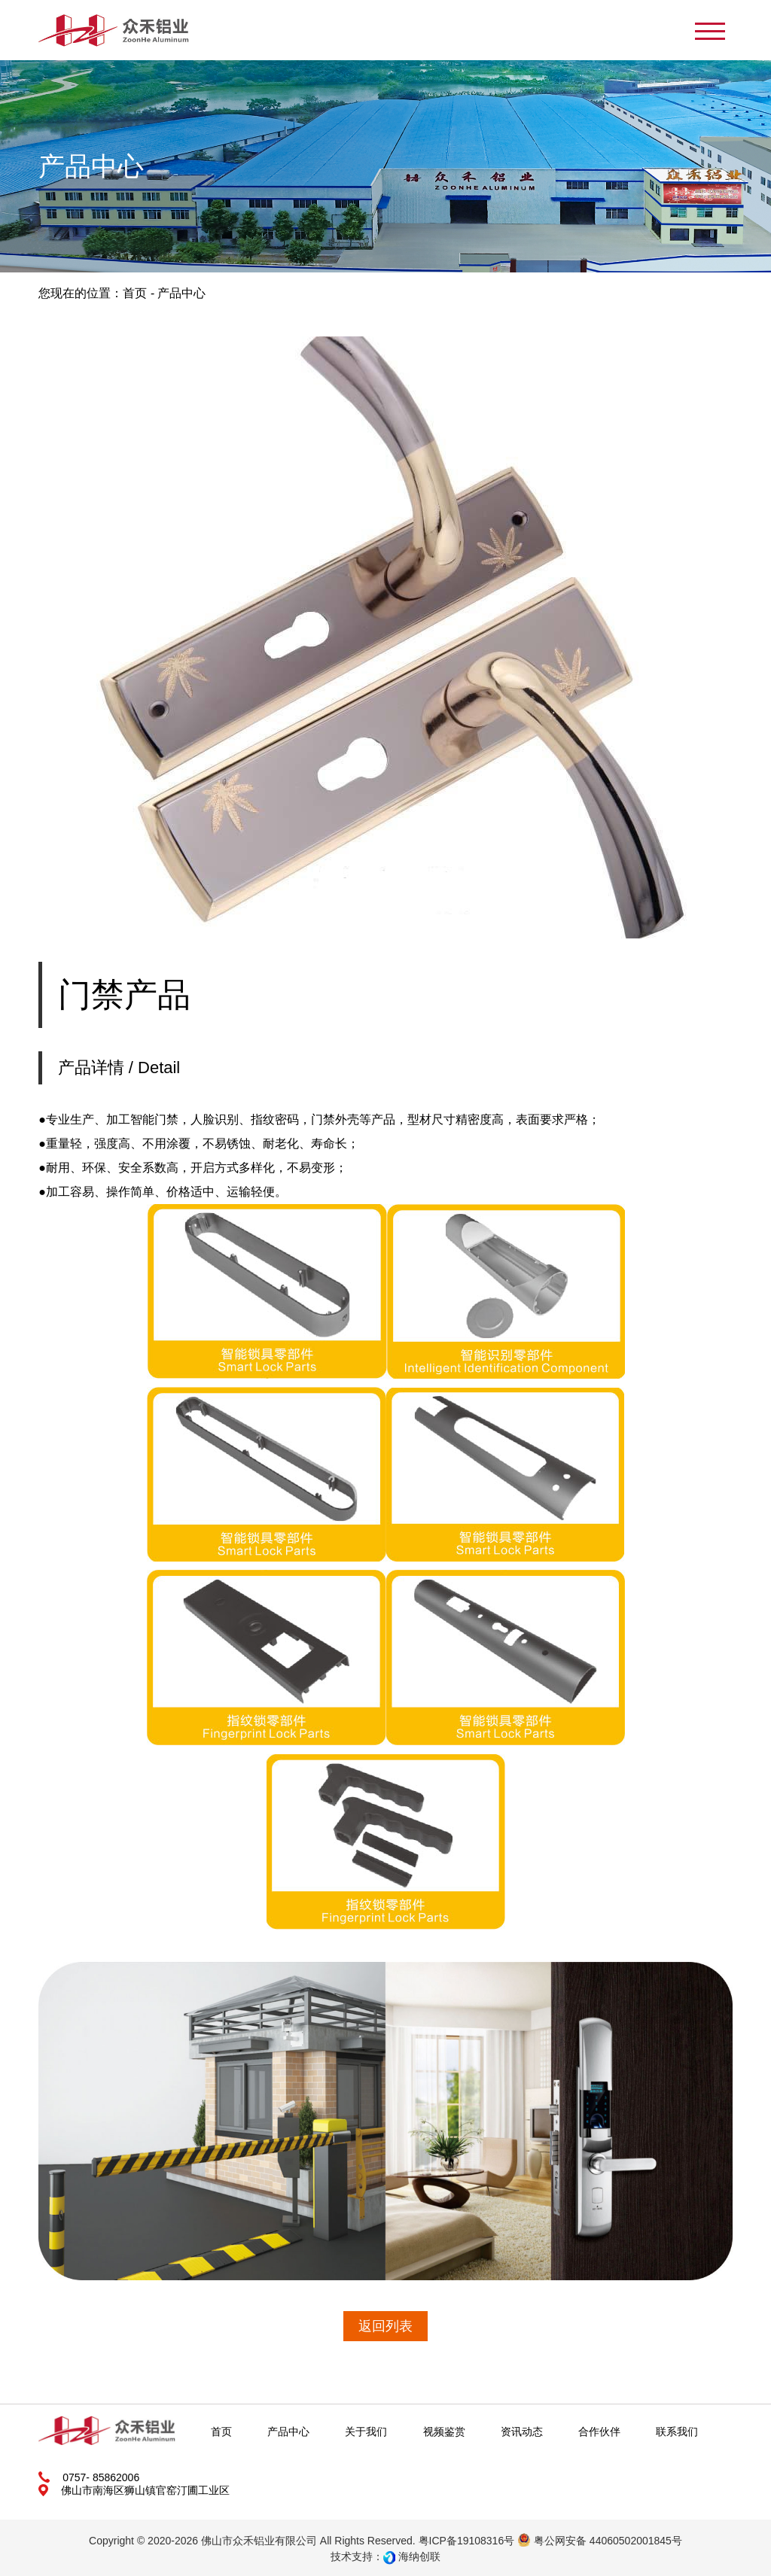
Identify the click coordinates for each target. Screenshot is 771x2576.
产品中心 (288, 2431)
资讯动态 (522, 2431)
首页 (135, 293)
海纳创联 (419, 2556)
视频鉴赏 (444, 2431)
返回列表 (385, 2326)
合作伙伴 (599, 2431)
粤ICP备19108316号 (467, 2541)
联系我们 (677, 2431)
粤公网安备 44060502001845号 (599, 2541)
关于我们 (366, 2431)
